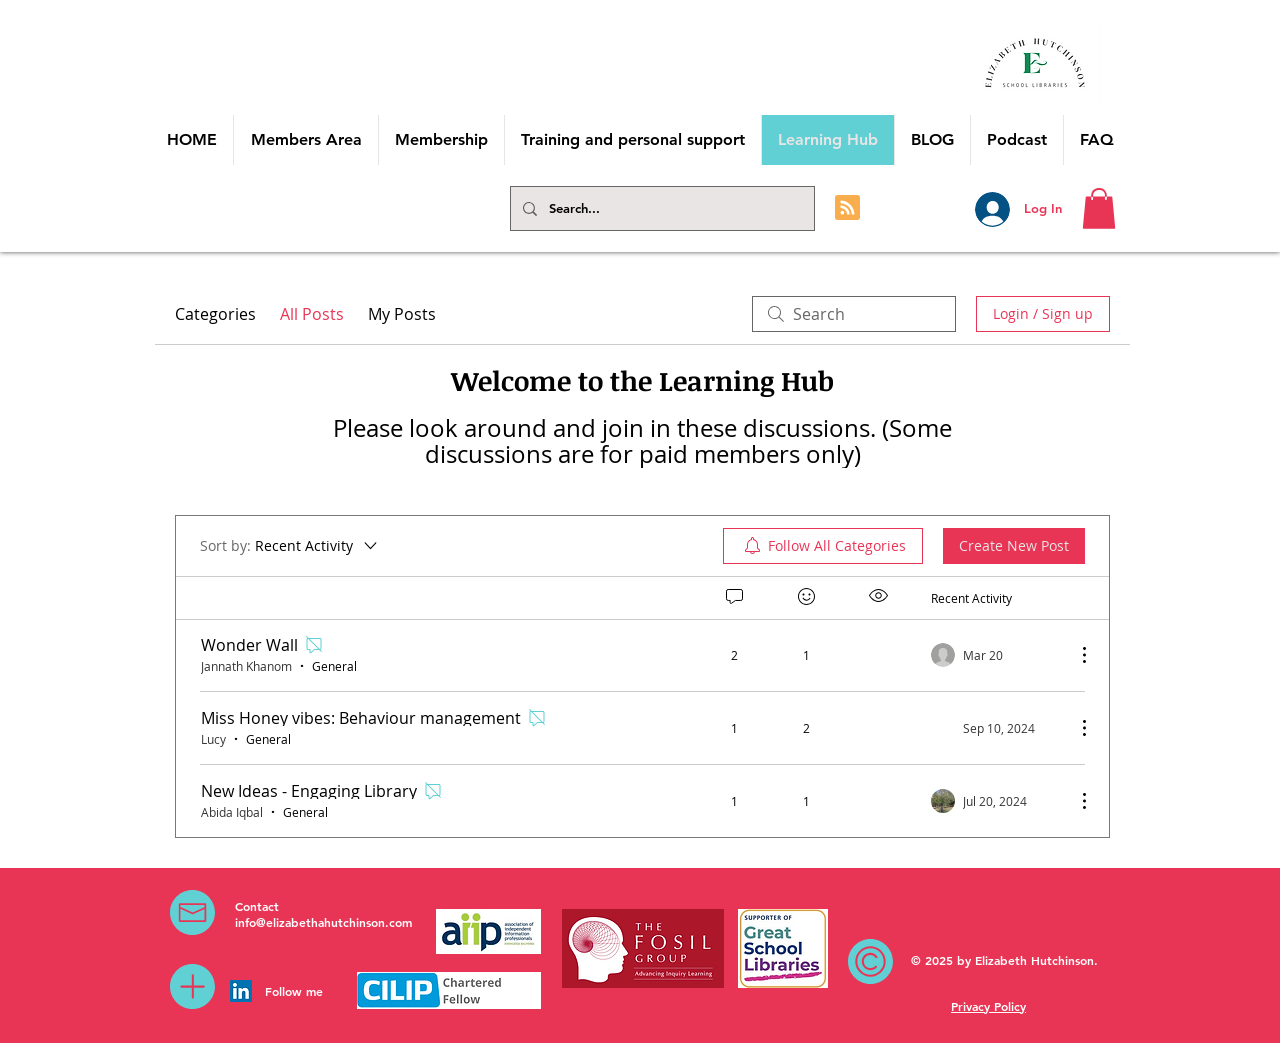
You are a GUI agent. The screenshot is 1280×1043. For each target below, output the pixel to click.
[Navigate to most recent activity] (995, 655)
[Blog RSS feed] (847, 208)
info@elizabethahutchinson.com (323, 922)
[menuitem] (823, 546)
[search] (854, 314)
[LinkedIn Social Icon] (241, 991)
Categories (215, 314)
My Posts (402, 314)
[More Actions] (1074, 655)
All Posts (312, 314)
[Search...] (660, 208)
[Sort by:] (290, 546)
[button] (1099, 208)
